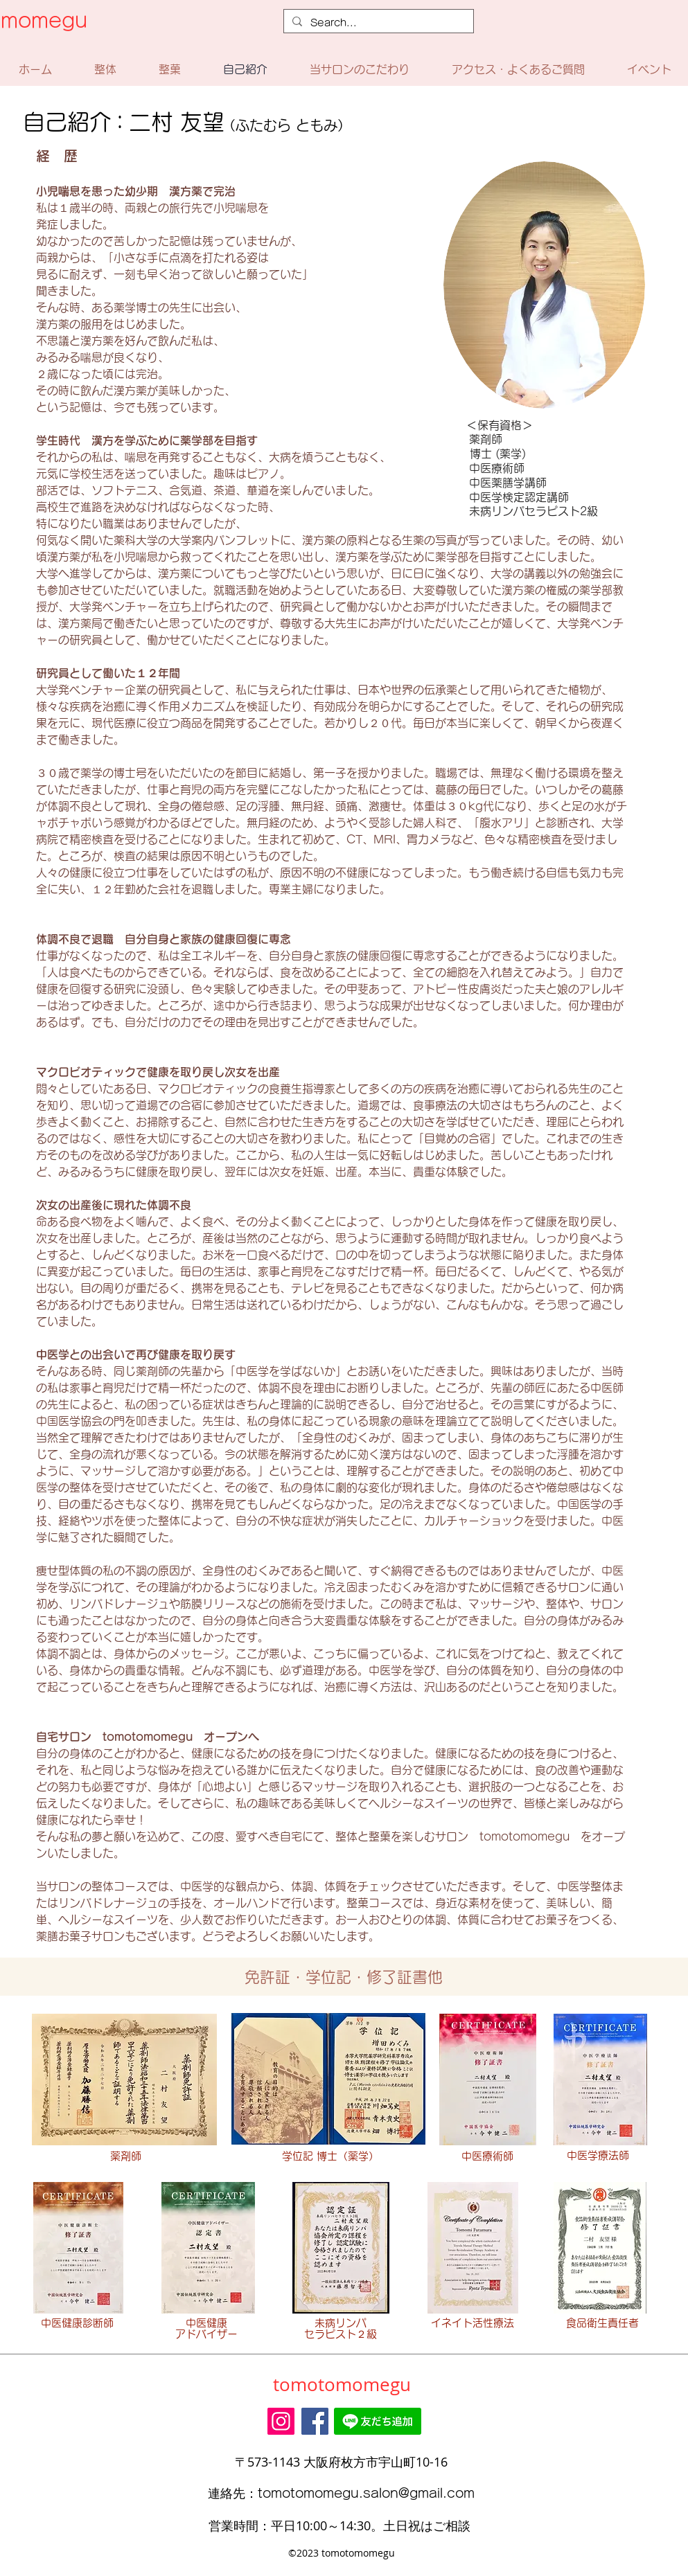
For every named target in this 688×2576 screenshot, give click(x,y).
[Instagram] (280, 2421)
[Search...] (377, 23)
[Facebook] (314, 2421)
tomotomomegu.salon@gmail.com (366, 2493)
